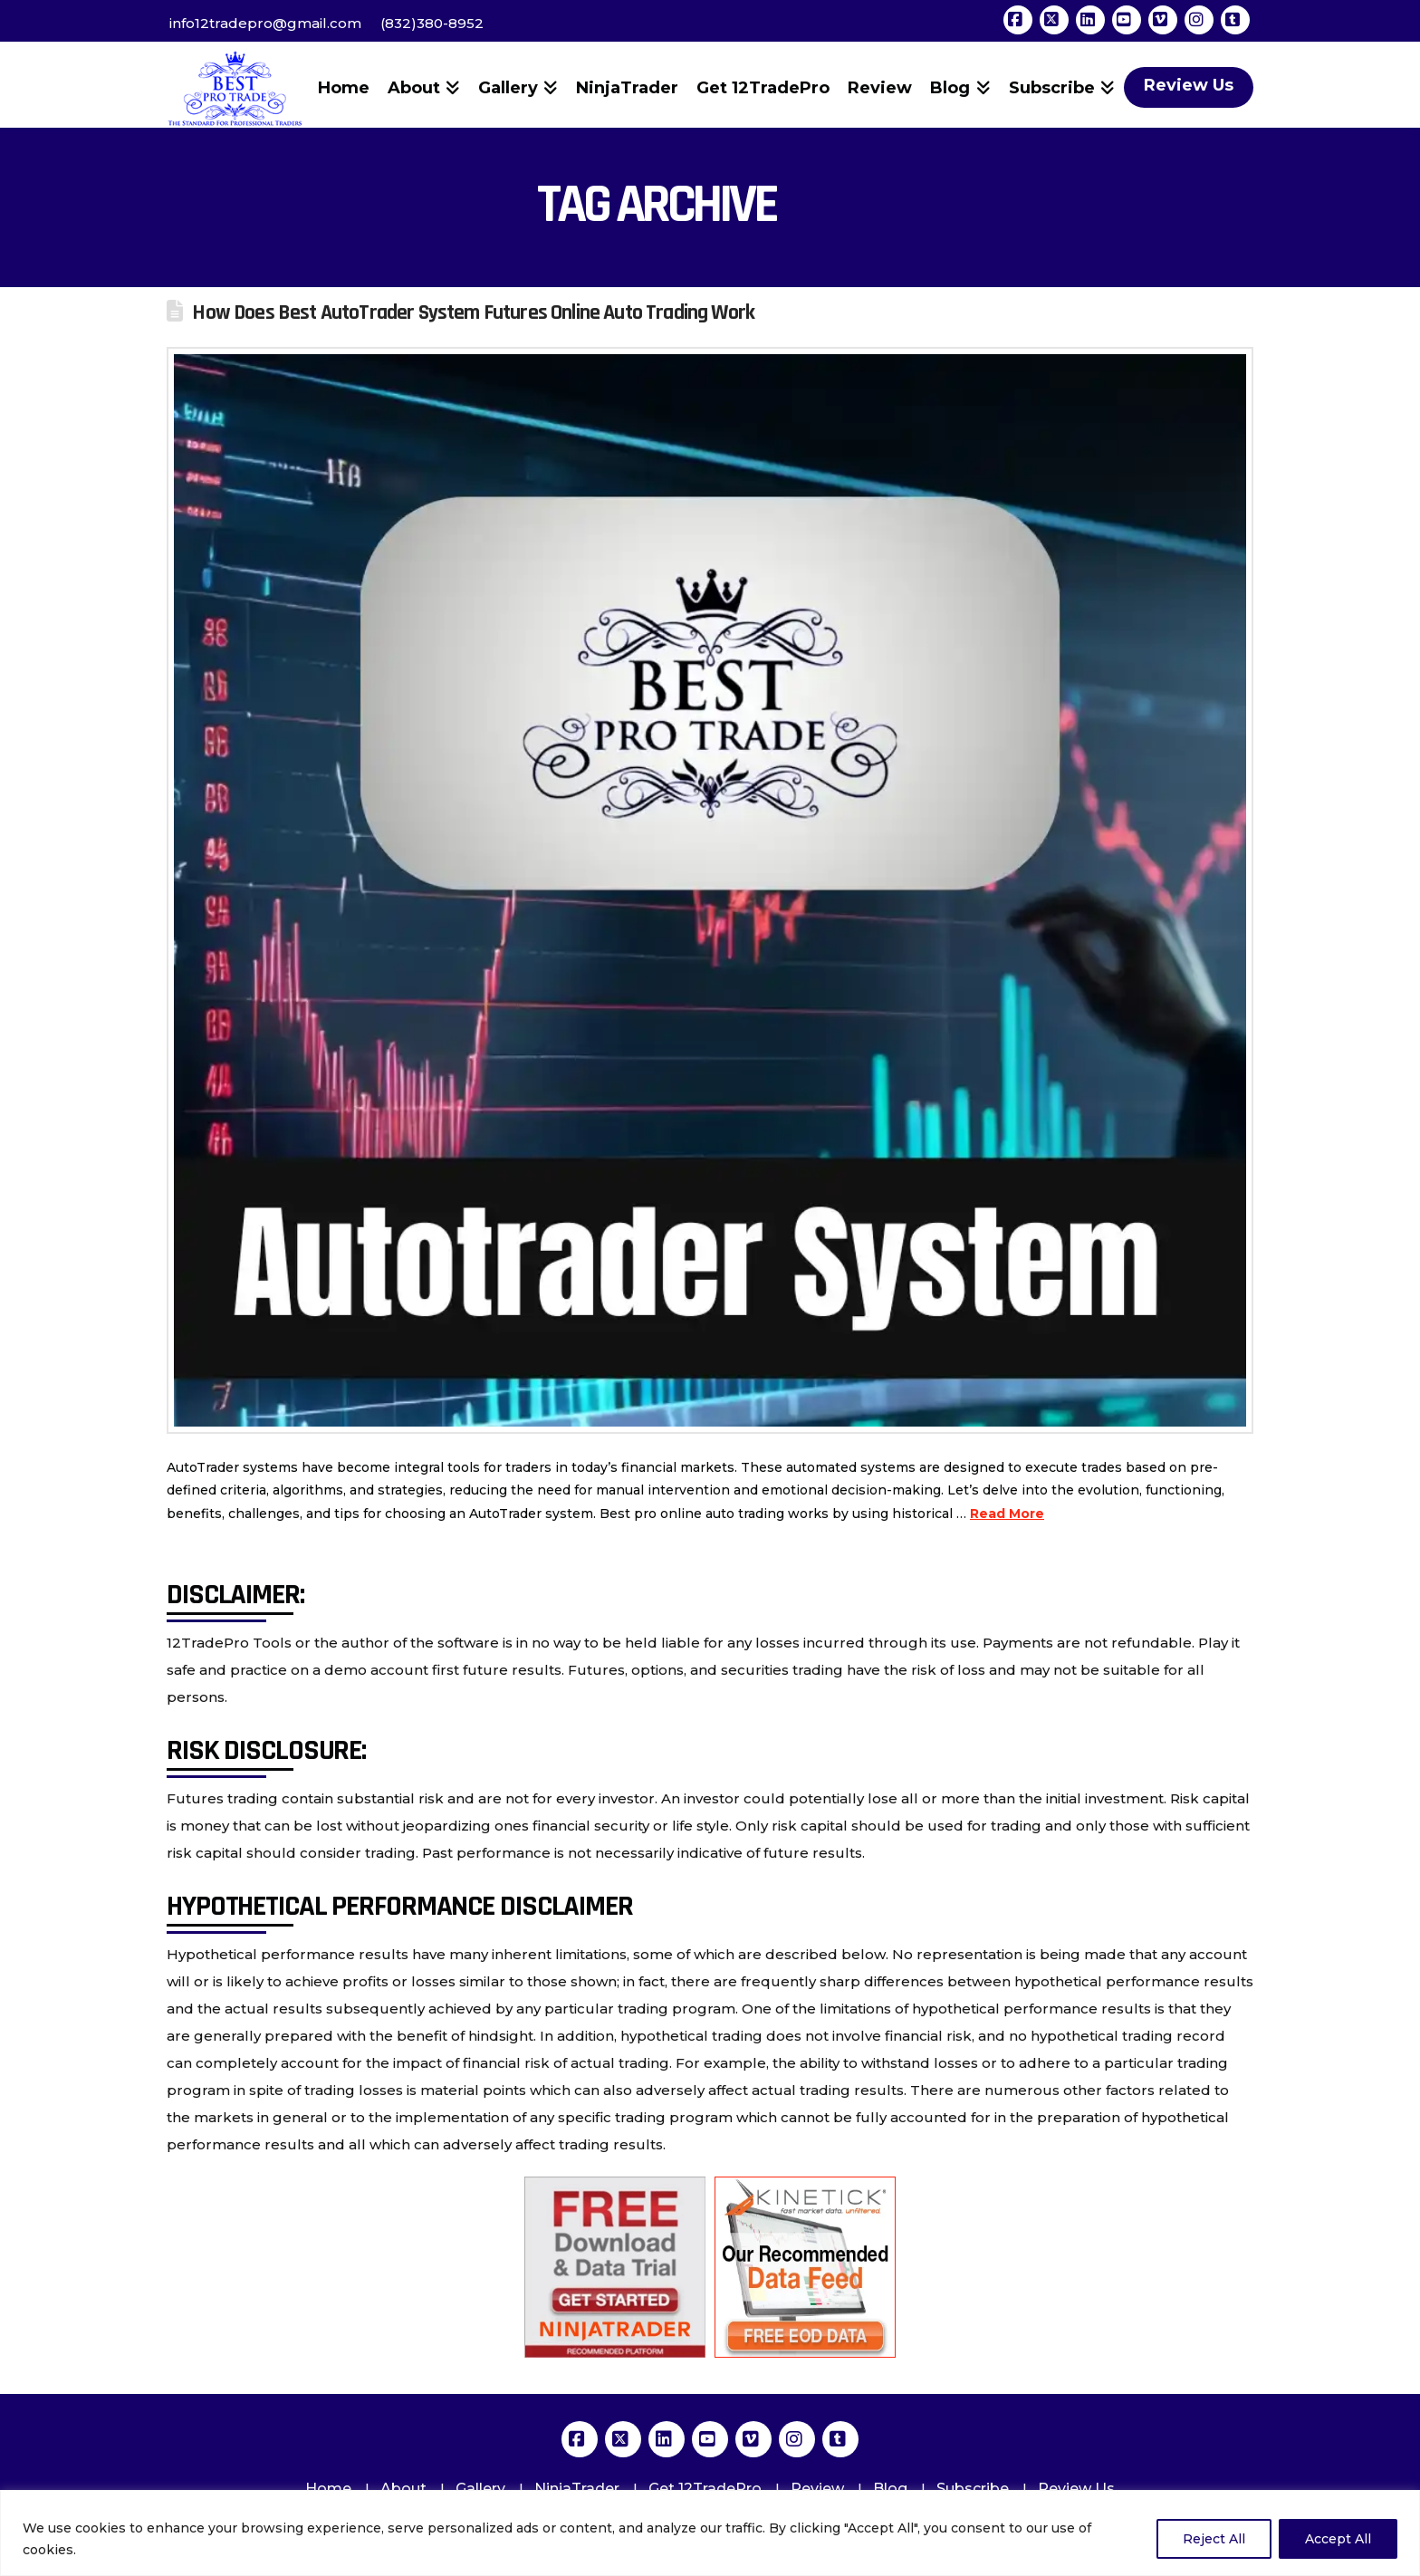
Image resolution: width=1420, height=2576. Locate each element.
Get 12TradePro (705, 2488)
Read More (1007, 1513)
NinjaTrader (576, 2488)
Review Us (1076, 2488)
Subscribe (972, 2488)
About (403, 2488)
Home (328, 2488)
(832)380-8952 (432, 23)
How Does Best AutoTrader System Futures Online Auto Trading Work (473, 312)
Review (817, 2488)
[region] (710, 2533)
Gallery (480, 2488)
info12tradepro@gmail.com (265, 23)
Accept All (1338, 2539)
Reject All (1214, 2539)
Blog (890, 2488)
